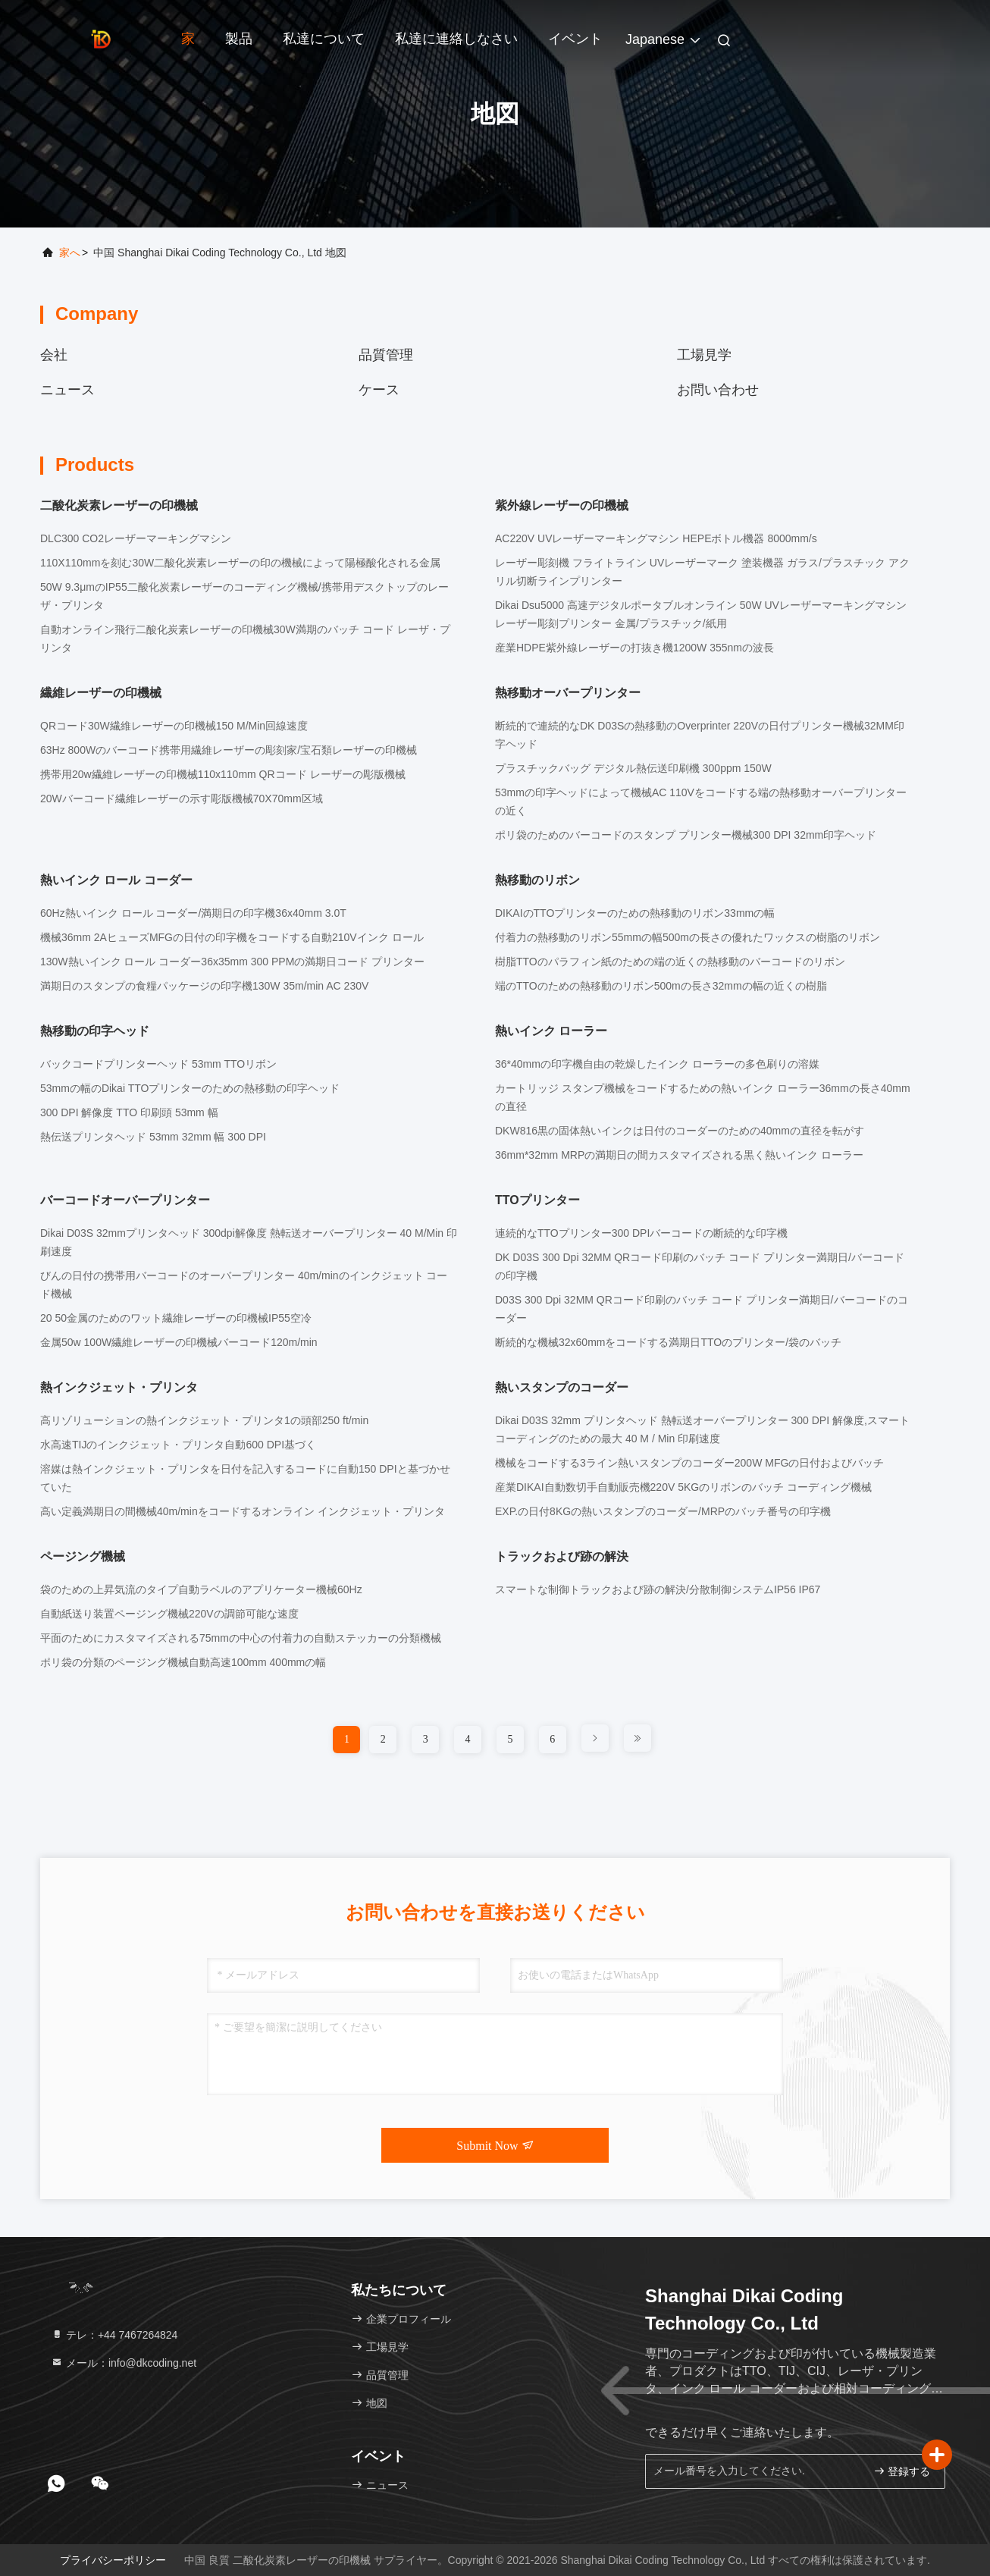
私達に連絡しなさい (456, 38)
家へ (69, 252)
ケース (379, 389)
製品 (238, 38)
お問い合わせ (718, 389)
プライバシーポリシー (113, 2560)
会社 (53, 354)
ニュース (67, 389)
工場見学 (704, 354)
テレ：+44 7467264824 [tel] (114, 2335)
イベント (575, 38)
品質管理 (386, 354)
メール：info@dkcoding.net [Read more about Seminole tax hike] (123, 2363)
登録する (902, 2471)
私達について (324, 38)
